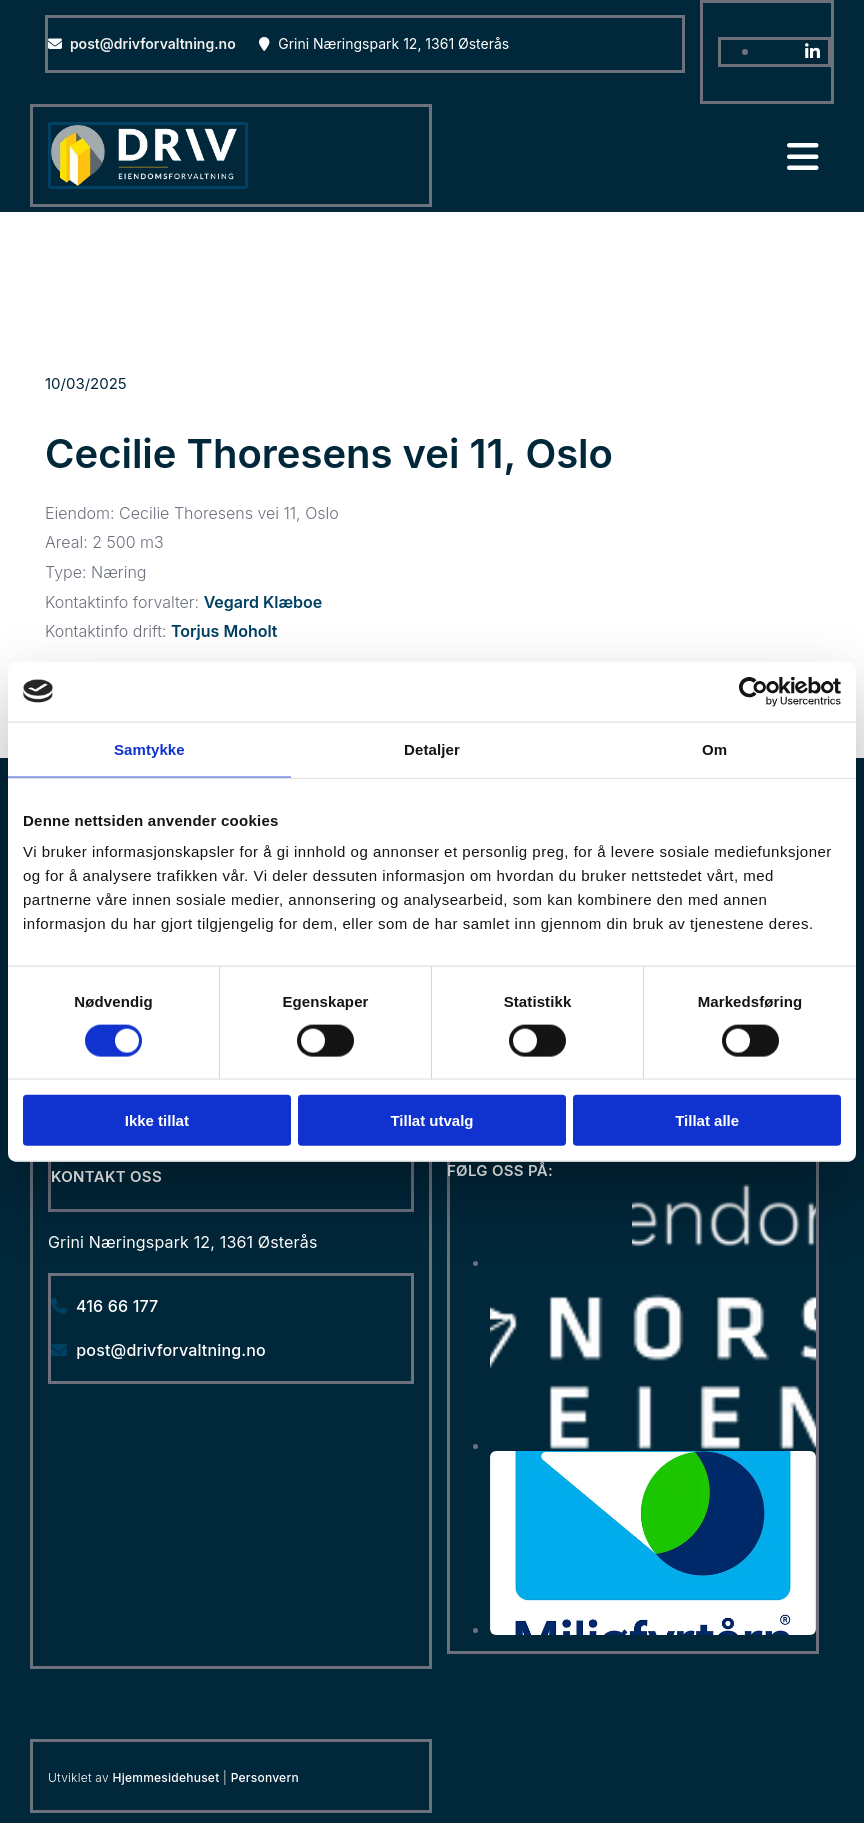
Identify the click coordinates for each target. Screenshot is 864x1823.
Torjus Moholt (224, 631)
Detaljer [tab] (432, 748)
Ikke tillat (157, 1120)
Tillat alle (707, 1120)
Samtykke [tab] (149, 748)
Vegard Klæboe (263, 602)
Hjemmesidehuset (166, 1777)
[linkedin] (812, 52)
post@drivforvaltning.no (153, 43)
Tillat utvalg (431, 1120)
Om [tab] (714, 748)
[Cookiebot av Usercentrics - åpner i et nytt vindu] (753, 691)
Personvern (265, 1777)
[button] (633, 157)
